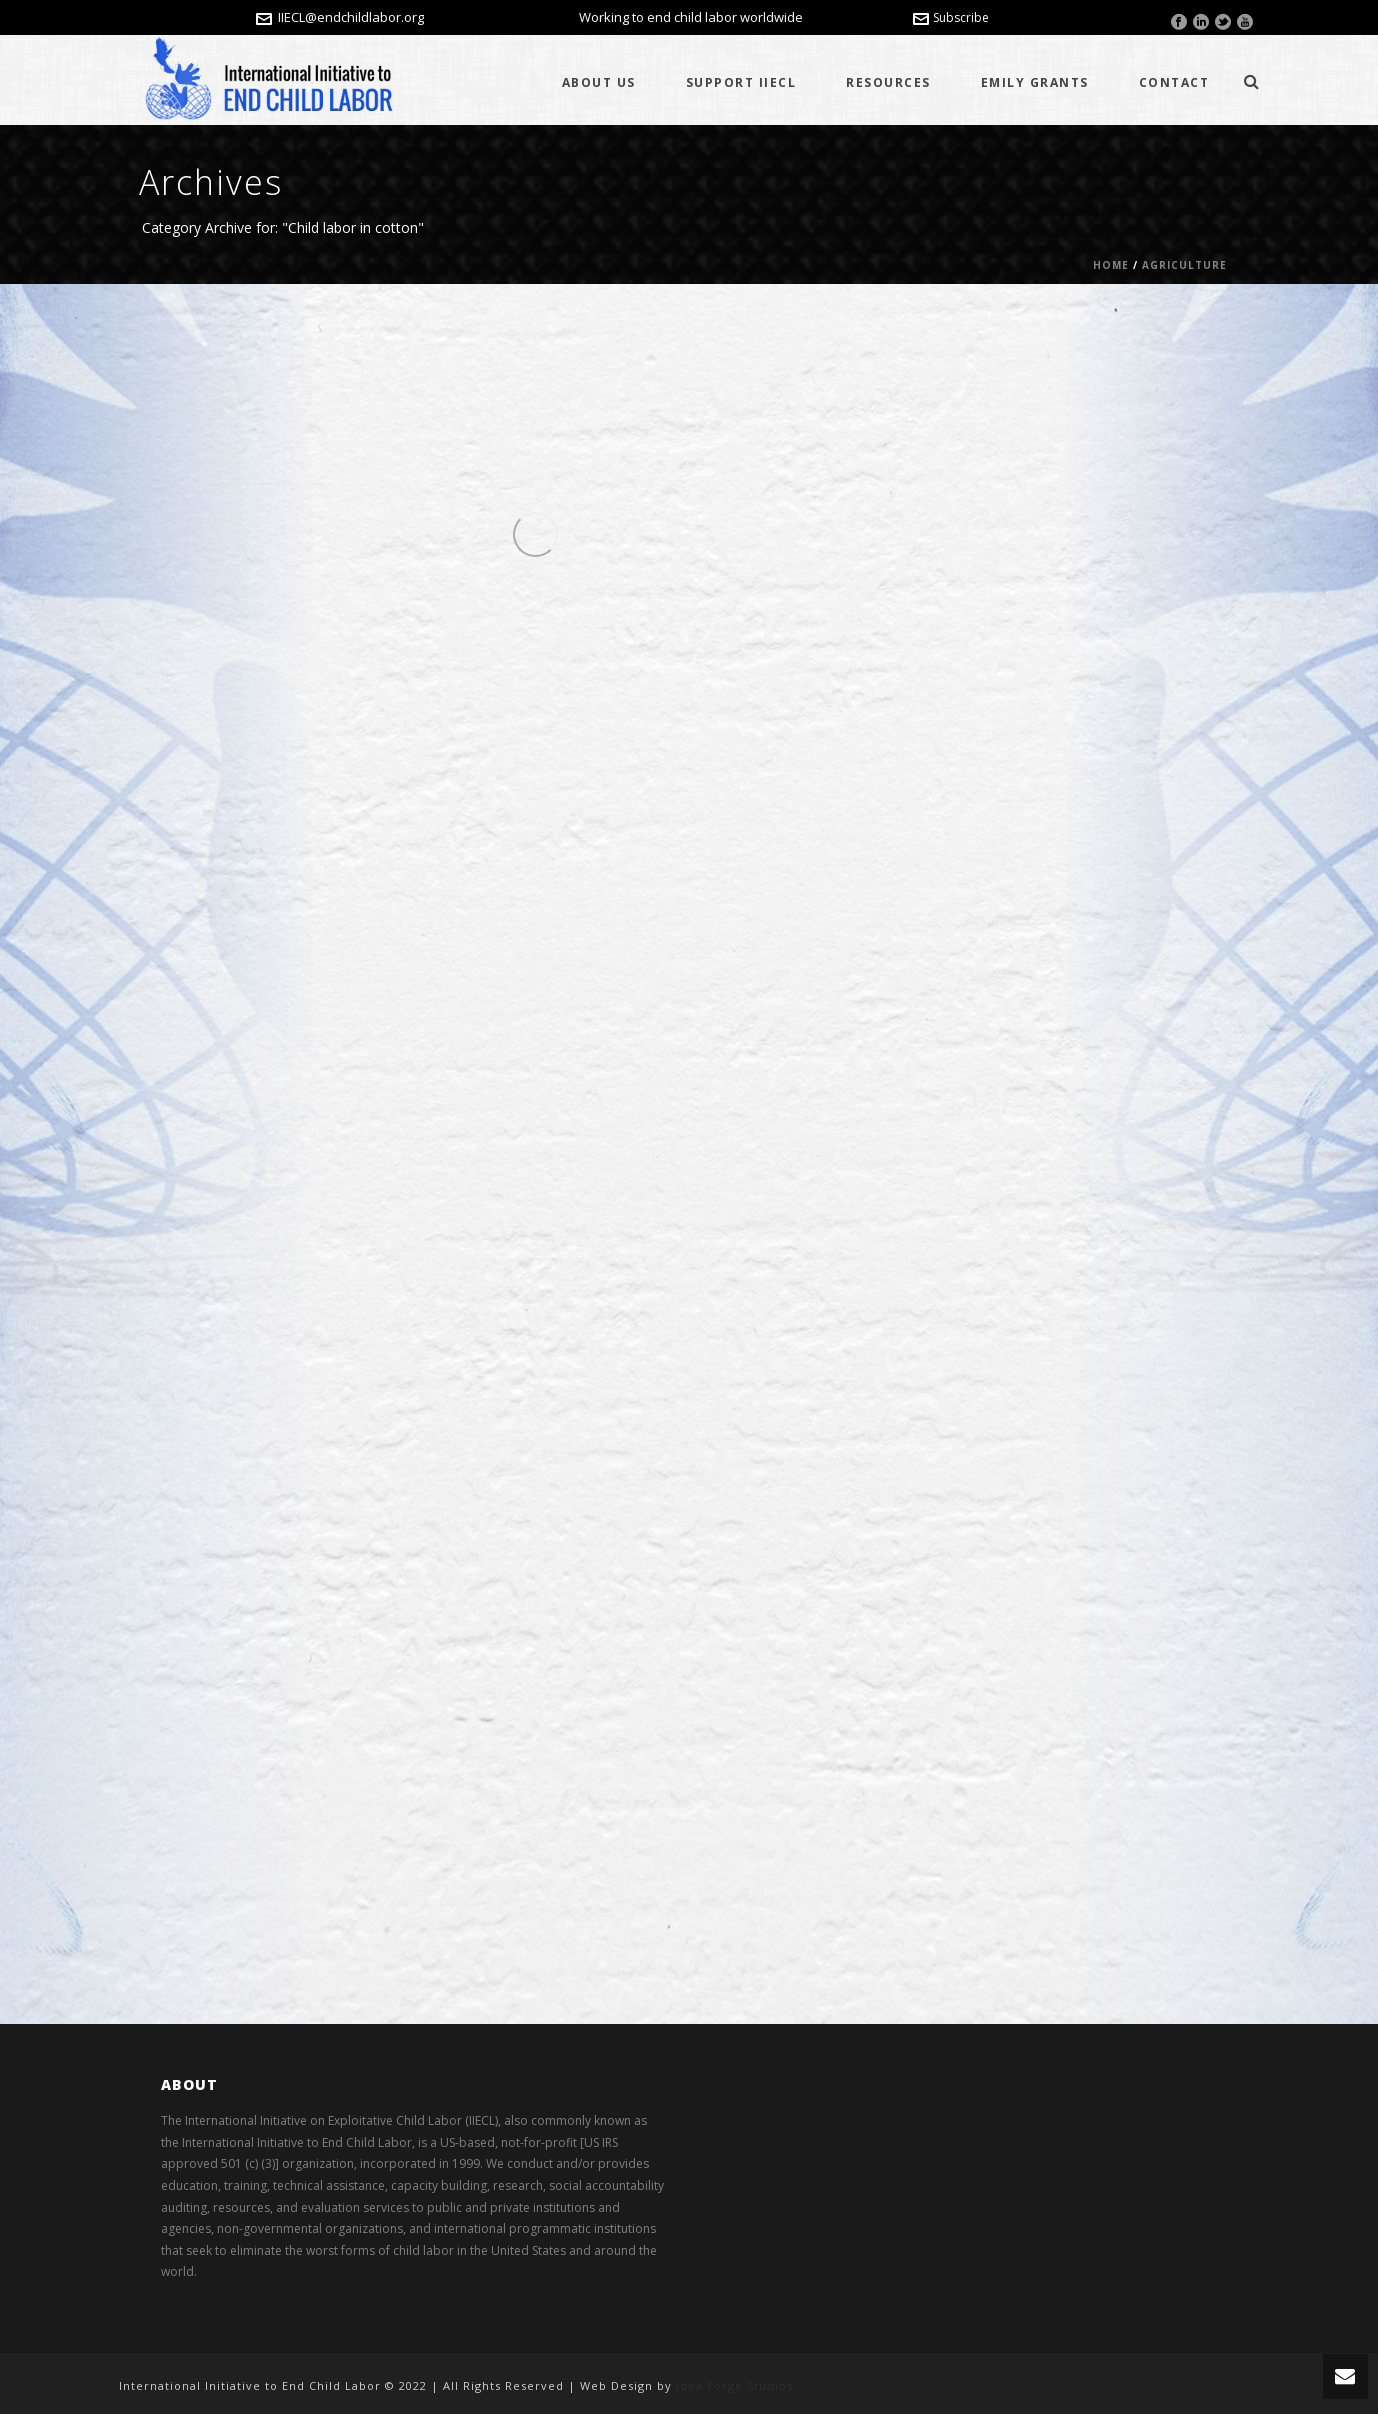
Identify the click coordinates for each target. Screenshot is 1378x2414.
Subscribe (951, 17)
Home (1111, 265)
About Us (599, 82)
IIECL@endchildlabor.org (351, 17)
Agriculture (1184, 265)
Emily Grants (1035, 82)
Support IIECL (741, 82)
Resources (888, 82)
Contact (1174, 82)
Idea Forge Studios (734, 2385)
